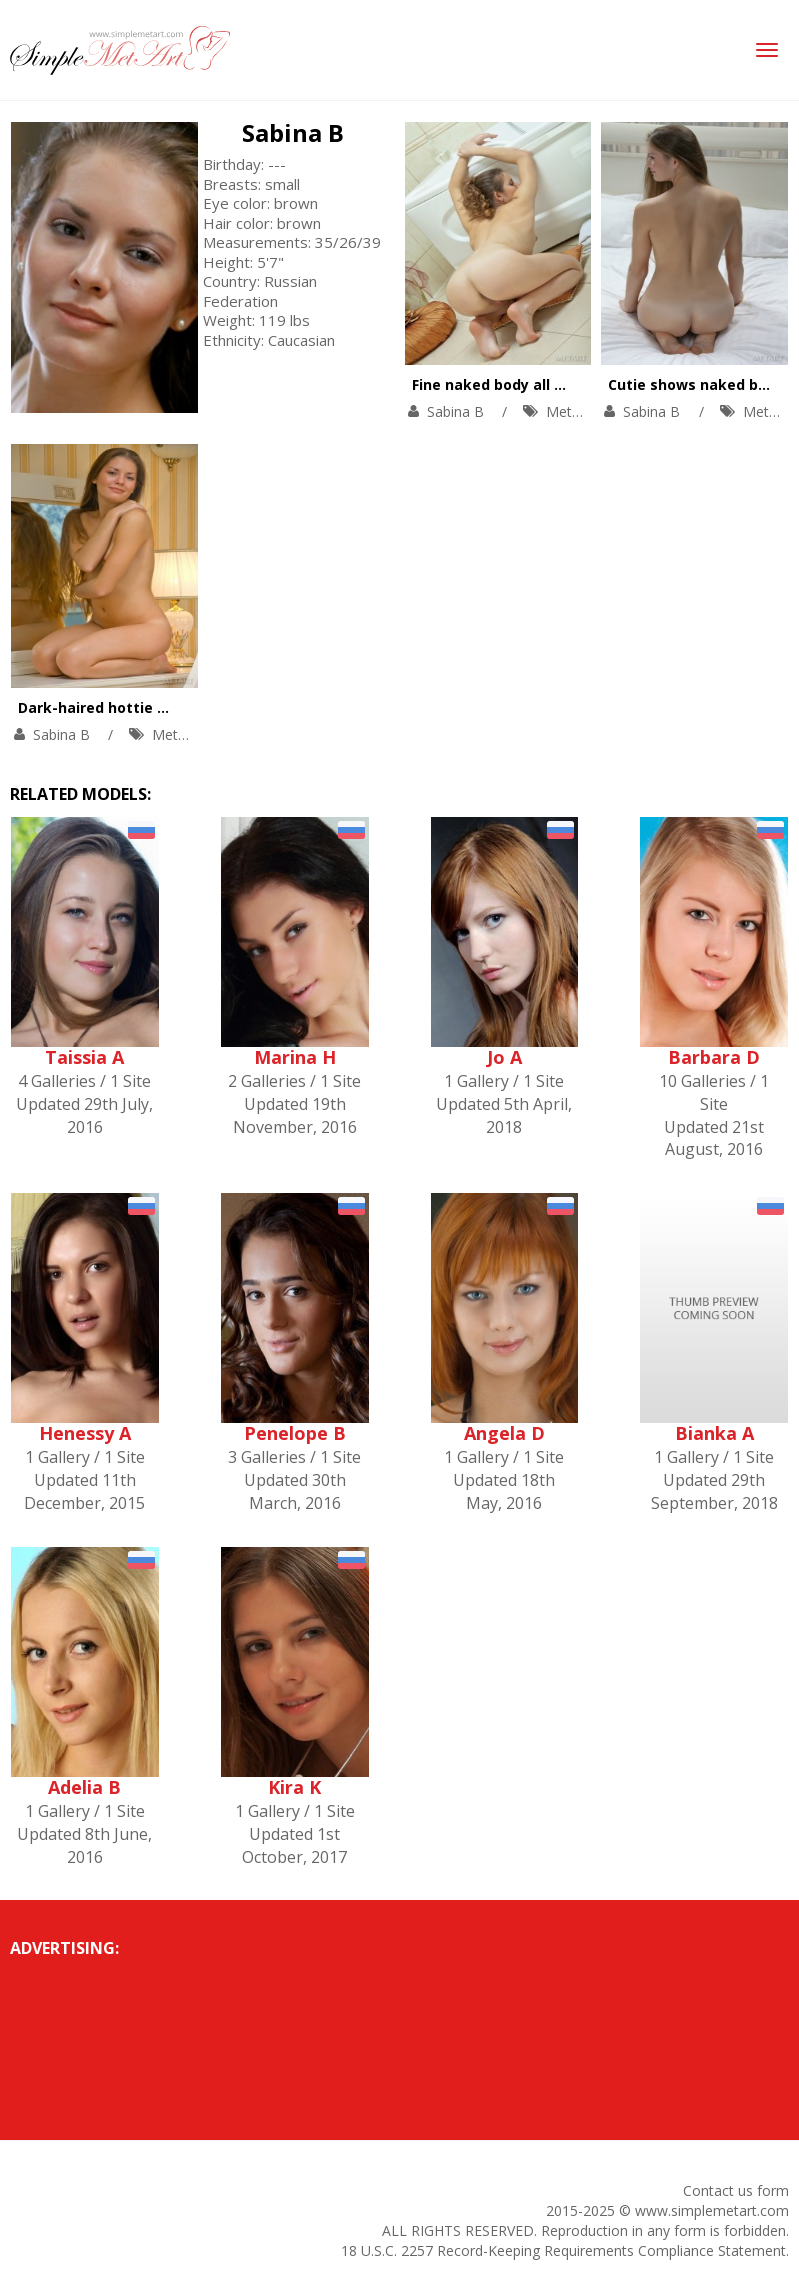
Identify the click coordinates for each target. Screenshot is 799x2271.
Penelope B (295, 1433)
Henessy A (85, 1433)
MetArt (568, 411)
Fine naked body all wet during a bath (548, 384)
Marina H (295, 1057)
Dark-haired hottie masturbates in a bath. (171, 707)
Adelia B (84, 1787)
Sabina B (293, 132)
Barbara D (714, 1057)
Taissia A (84, 1057)
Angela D (504, 1433)
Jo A (504, 1057)
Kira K (294, 1787)
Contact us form (736, 2190)
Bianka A (714, 1433)
